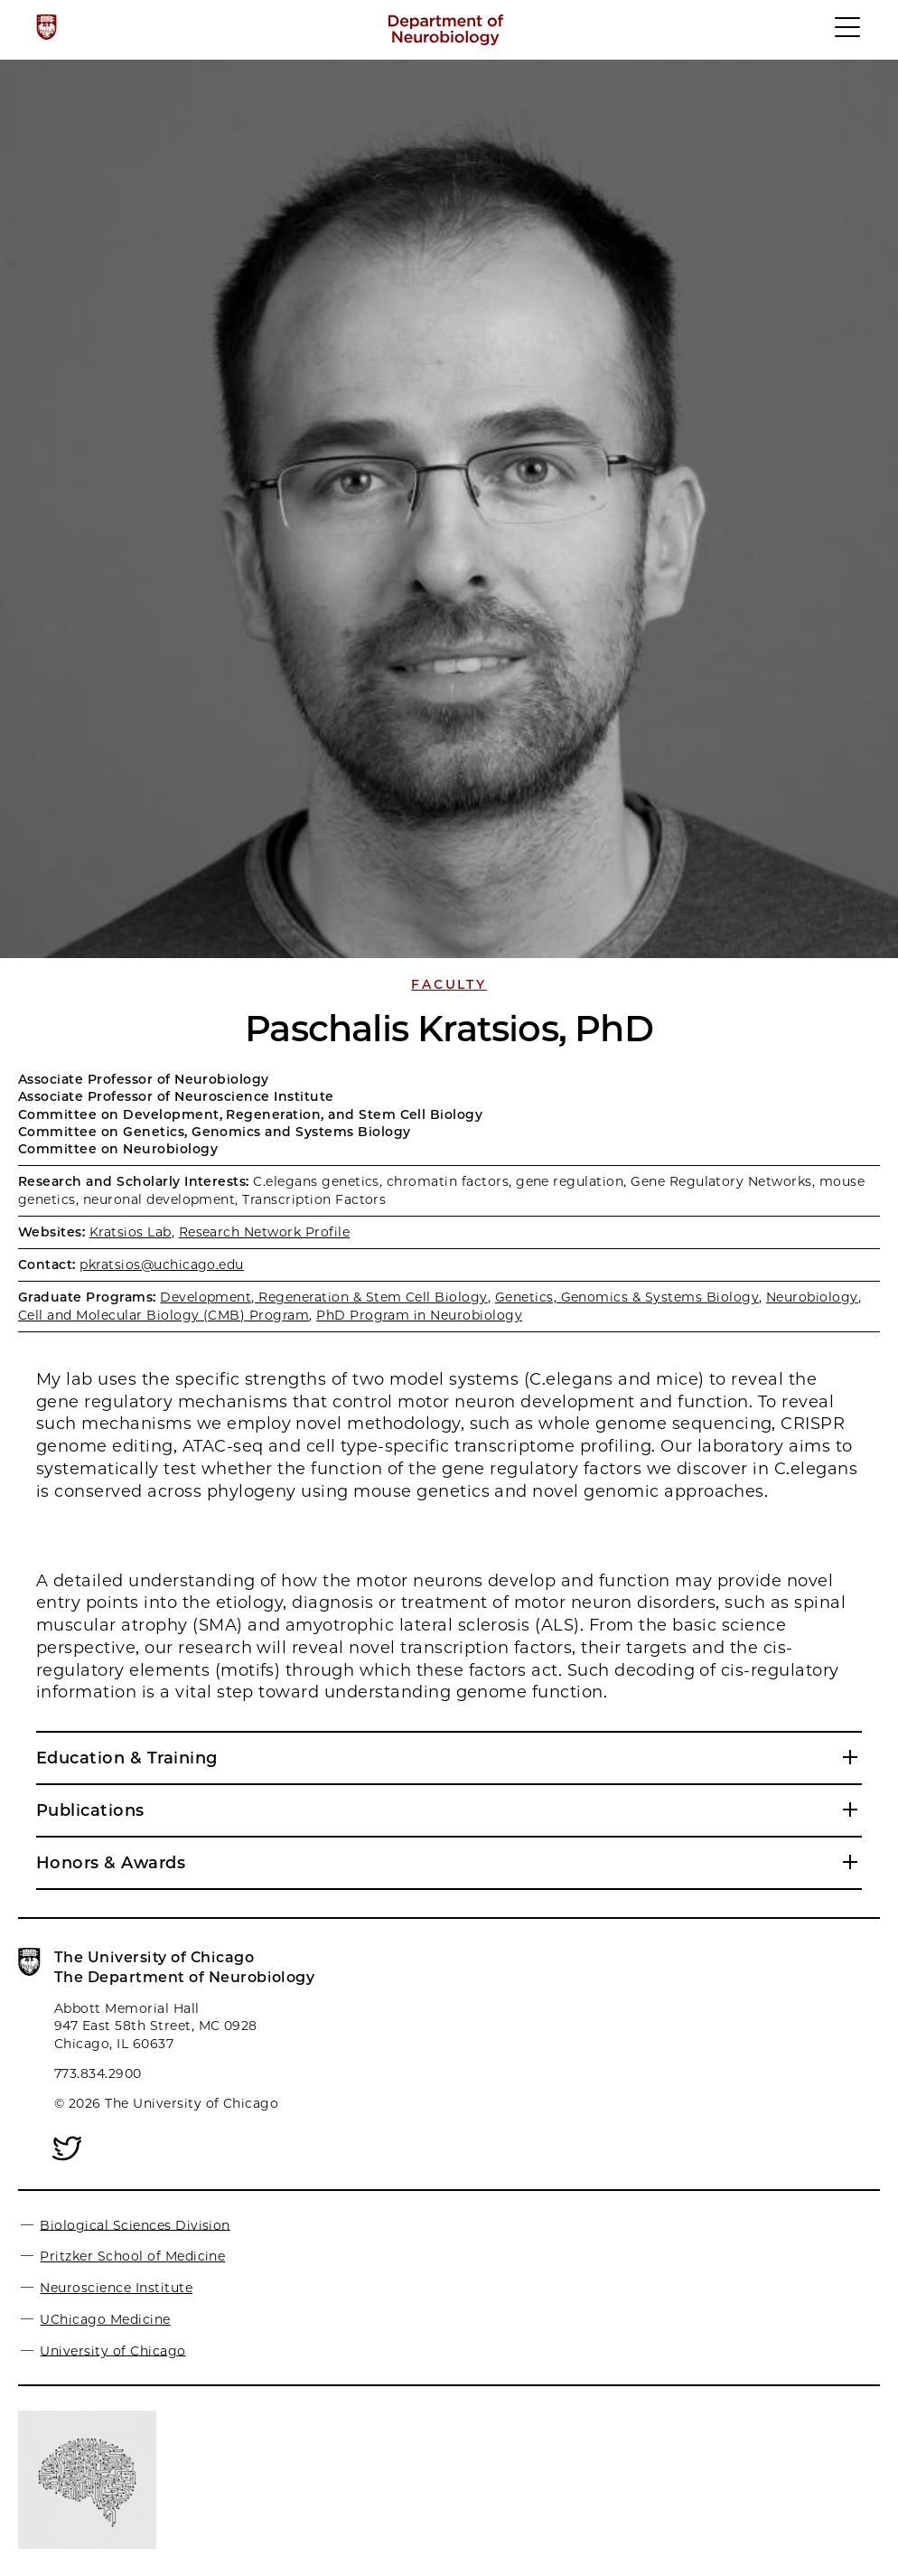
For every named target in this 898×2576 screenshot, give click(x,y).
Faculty (449, 984)
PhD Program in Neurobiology (419, 1315)
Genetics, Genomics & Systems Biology (627, 1297)
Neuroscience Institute (116, 2288)
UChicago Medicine (105, 2319)
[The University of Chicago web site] (46, 27)
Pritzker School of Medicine (132, 2256)
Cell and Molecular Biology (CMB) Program (163, 1315)
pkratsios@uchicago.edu (162, 1264)
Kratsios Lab (130, 1232)
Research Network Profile (265, 1232)
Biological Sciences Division (134, 2224)
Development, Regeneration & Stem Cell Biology (324, 1297)
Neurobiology (812, 1297)
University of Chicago (112, 2350)
